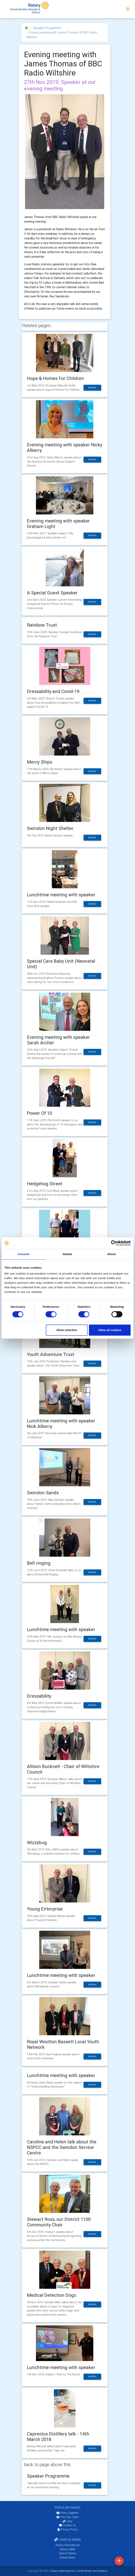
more (92, 387)
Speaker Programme (46, 28)
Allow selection (66, 1330)
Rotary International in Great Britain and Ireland (78, 2571)
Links (67, 2521)
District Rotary (67, 2553)
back (92, 2485)
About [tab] (111, 1254)
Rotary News (67, 2557)
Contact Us (67, 2525)
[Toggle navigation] (128, 9)
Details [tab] (67, 1254)
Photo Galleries (67, 2513)
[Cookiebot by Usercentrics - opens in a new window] (114, 1243)
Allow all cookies (109, 1330)
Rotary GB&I (67, 2549)
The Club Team (67, 2517)
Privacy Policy (67, 2529)
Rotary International (67, 2545)
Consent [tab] (23, 1254)
